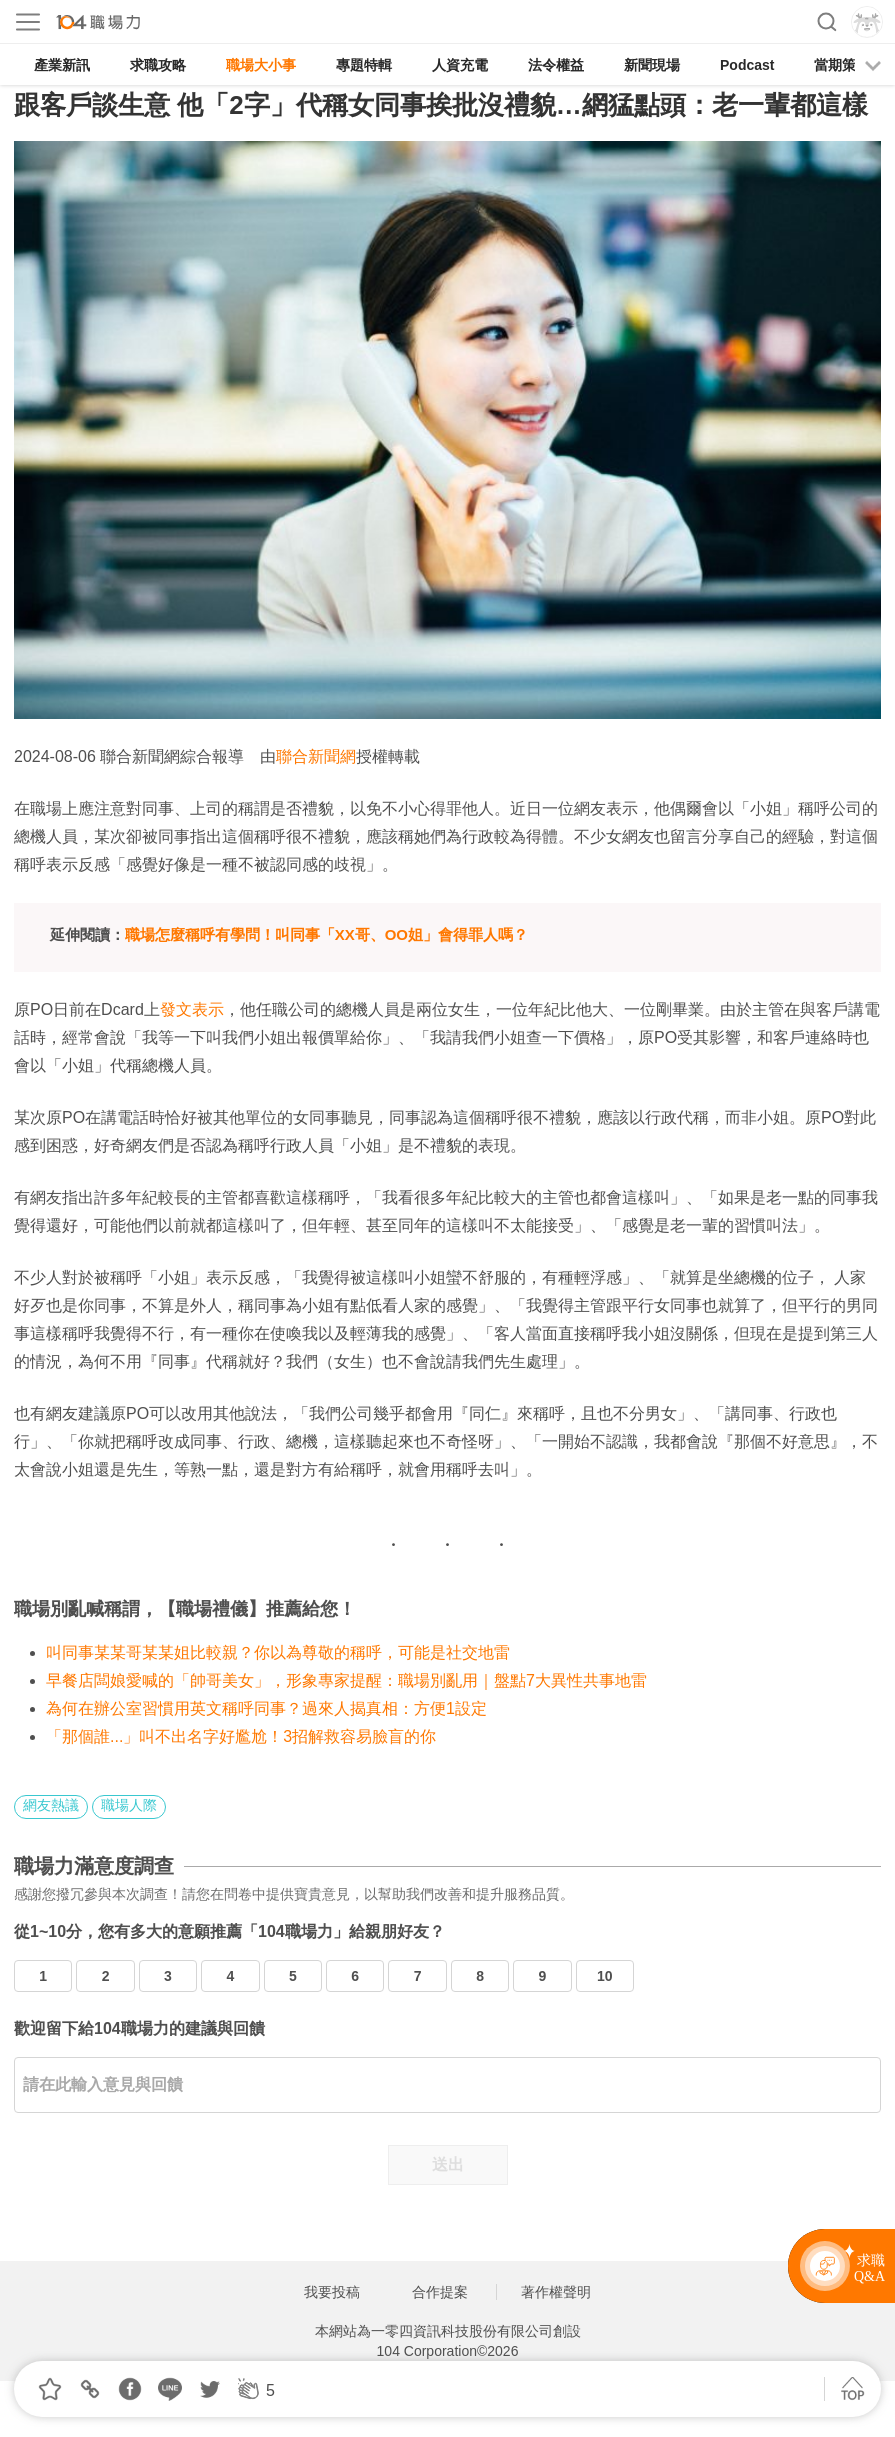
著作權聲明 (556, 2292)
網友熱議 (51, 1805)
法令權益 (556, 65)
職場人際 (129, 1805)
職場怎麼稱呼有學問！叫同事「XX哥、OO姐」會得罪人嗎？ (326, 934)
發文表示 (192, 1009)
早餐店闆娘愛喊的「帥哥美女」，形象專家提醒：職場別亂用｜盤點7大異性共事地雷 (346, 1680)
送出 (448, 2164)
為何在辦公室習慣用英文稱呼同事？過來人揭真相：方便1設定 (266, 1708)
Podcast (747, 65)
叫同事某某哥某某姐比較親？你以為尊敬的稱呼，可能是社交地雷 (278, 1652)
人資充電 (460, 65)
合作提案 (440, 2292)
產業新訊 (62, 65)
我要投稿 (332, 2292)
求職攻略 (158, 65)
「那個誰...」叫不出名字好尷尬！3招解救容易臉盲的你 (241, 1736)
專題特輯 (364, 65)
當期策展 (842, 65)
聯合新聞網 (316, 756)
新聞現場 (652, 65)
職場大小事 (261, 65)
